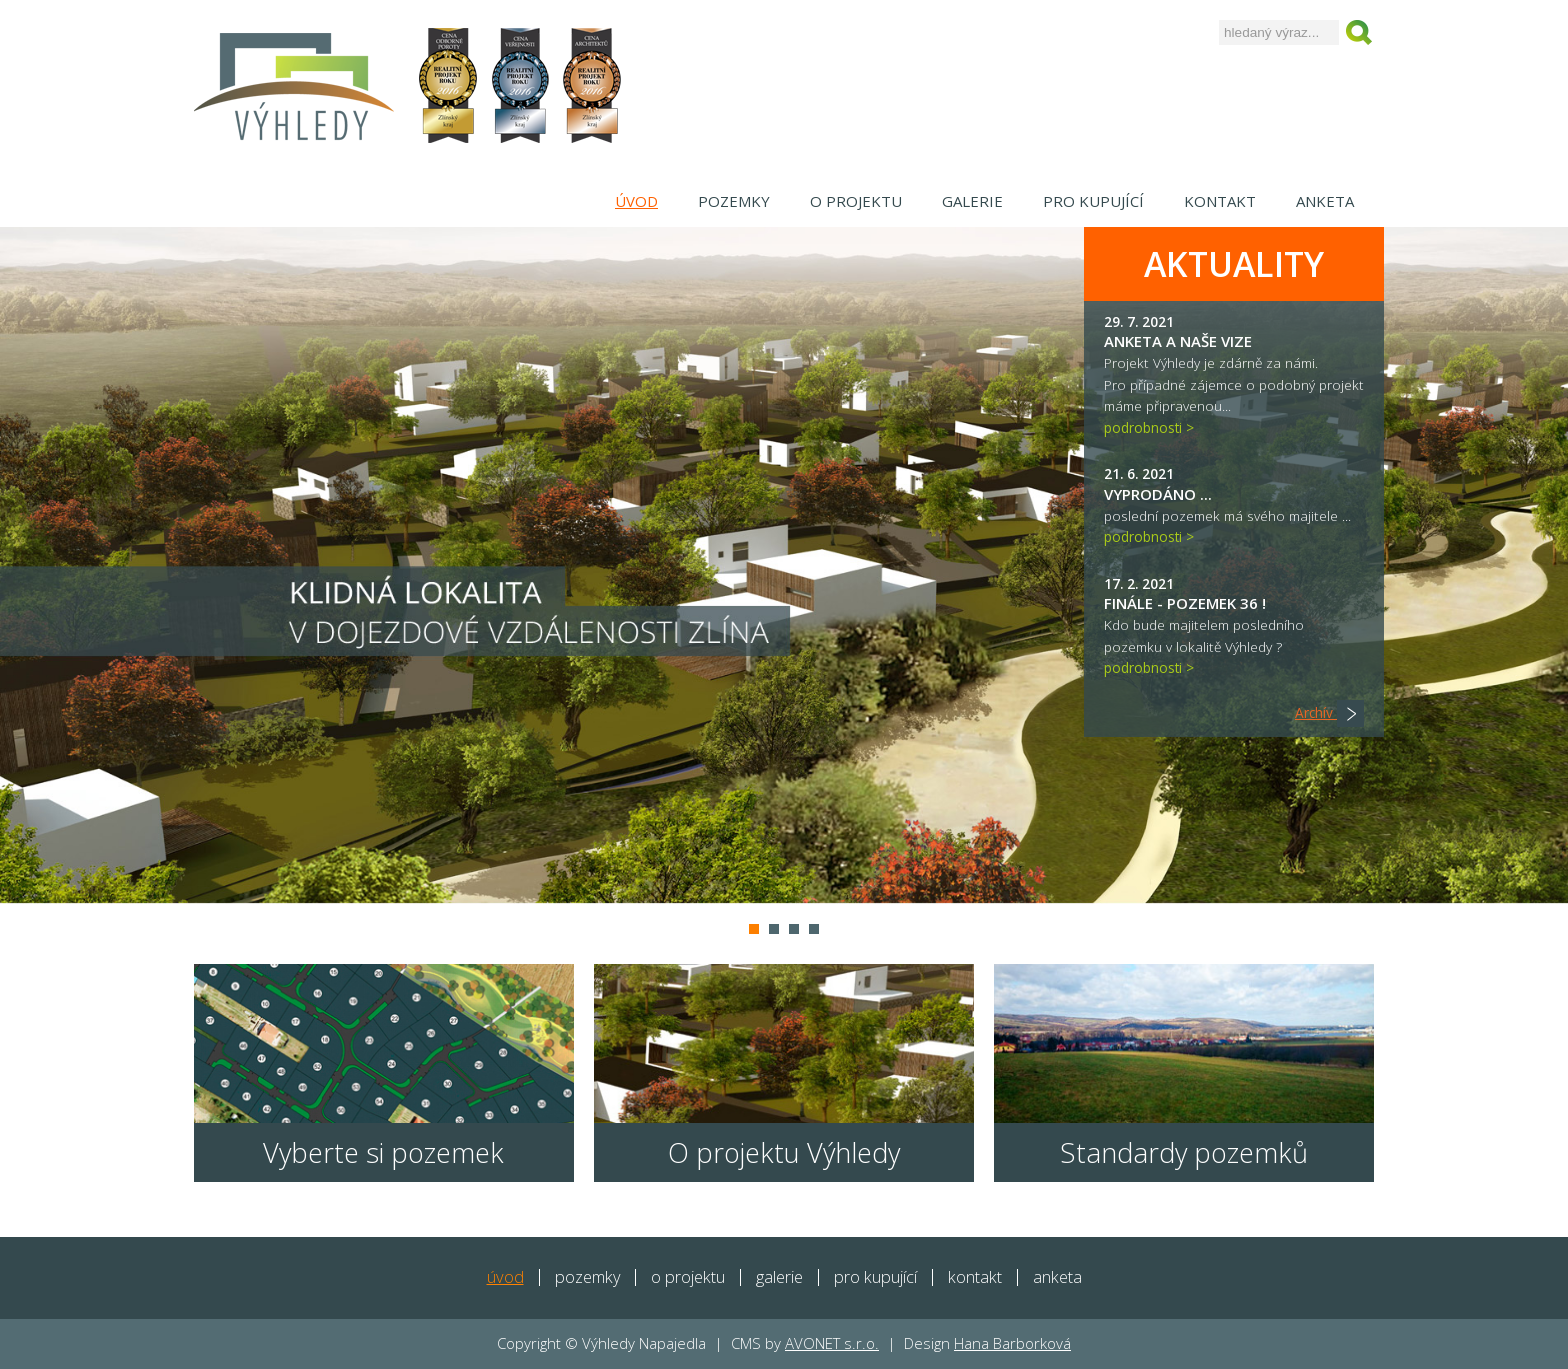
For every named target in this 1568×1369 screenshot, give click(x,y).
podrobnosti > (1149, 427)
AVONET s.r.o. (832, 1343)
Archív (1329, 712)
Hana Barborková (1012, 1343)
